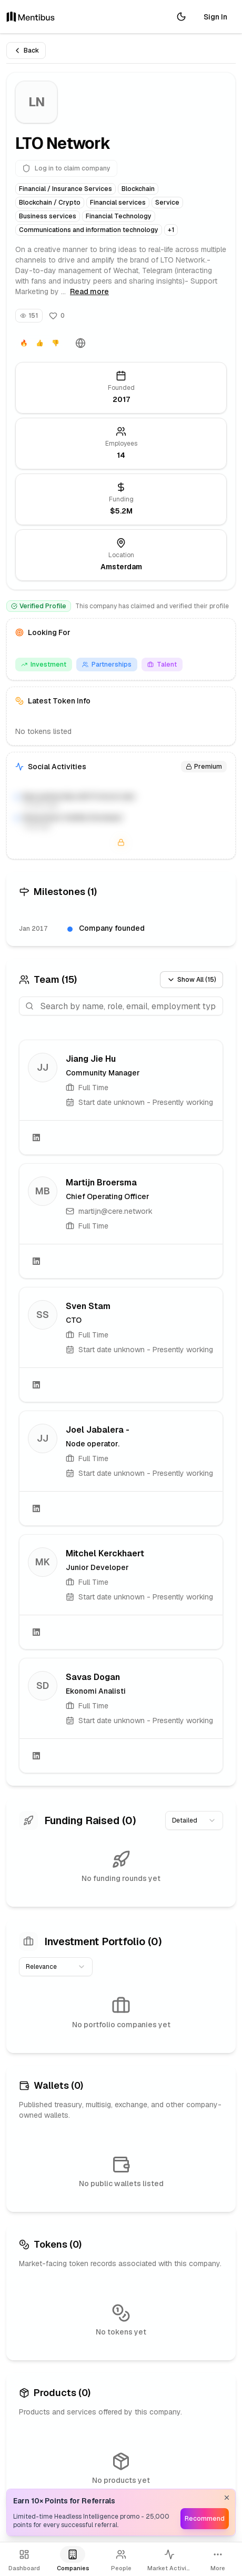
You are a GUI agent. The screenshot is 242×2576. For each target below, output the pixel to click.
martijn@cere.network (115, 1211)
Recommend (205, 2518)
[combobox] (194, 1820)
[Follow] (57, 315)
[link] (121, 1097)
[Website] (80, 343)
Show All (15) (191, 979)
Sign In (215, 17)
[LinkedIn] (36, 1137)
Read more (89, 291)
